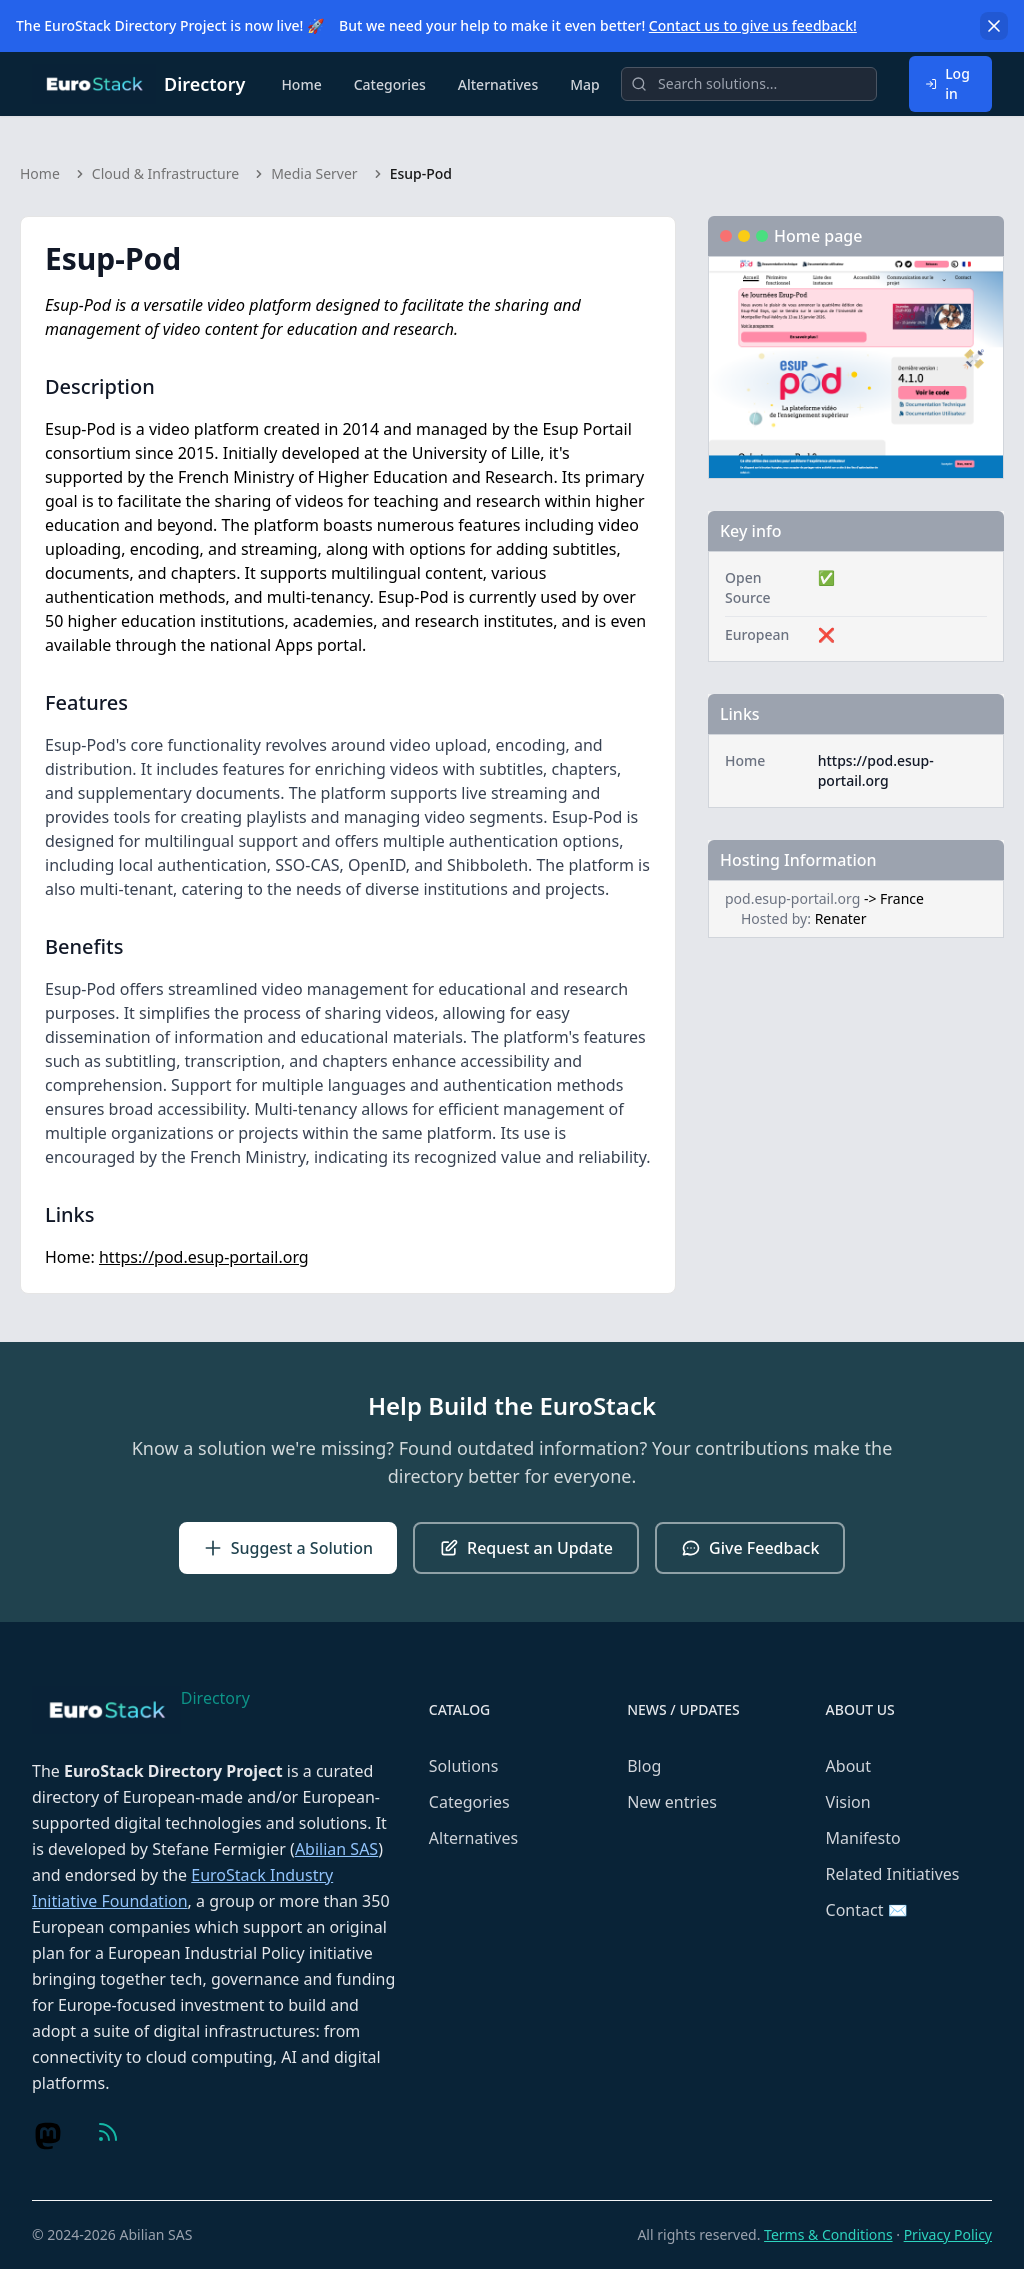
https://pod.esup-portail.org (204, 1257)
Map (585, 84)
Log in (947, 83)
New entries (672, 1802)
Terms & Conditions (828, 2234)
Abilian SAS (336, 1849)
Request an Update (526, 1548)
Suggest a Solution (288, 1548)
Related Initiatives (893, 1874)
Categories (390, 84)
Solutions (464, 1766)
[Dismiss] (994, 26)
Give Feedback (750, 1548)
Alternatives (498, 84)
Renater (841, 918)
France (902, 898)
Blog (644, 1766)
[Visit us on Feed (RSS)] (108, 2132)
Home (301, 84)
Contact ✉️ (867, 1910)
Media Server (314, 173)
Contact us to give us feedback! (753, 25)
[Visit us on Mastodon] (48, 2136)
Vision (848, 1802)
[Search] (749, 84)
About (848, 1766)
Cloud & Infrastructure (165, 173)
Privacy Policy (948, 2234)
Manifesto (863, 1838)
